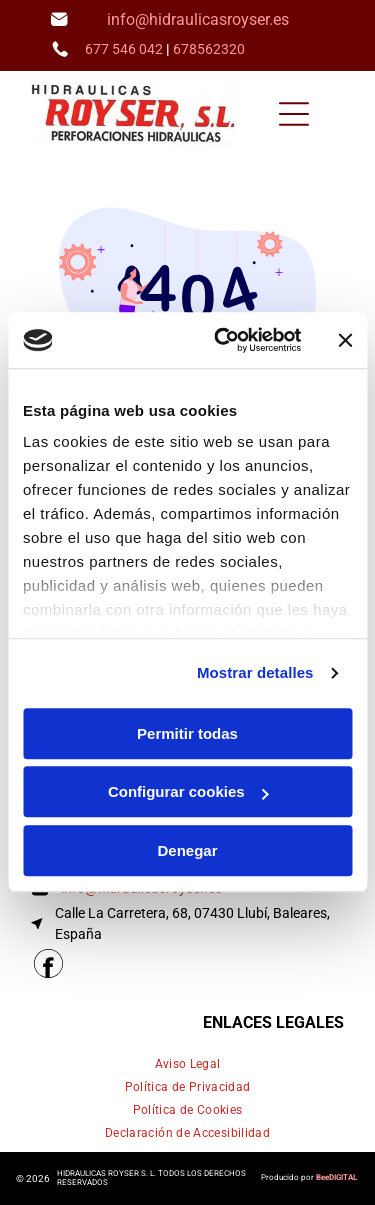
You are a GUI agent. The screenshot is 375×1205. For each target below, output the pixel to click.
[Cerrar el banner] (345, 340)
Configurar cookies (188, 792)
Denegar (187, 850)
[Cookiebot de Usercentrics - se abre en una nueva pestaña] (223, 341)
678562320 (209, 49)
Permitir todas (187, 733)
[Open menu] (294, 114)
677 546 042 (124, 49)
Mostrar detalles (255, 673)
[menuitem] (188, 1064)
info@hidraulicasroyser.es (198, 19)
